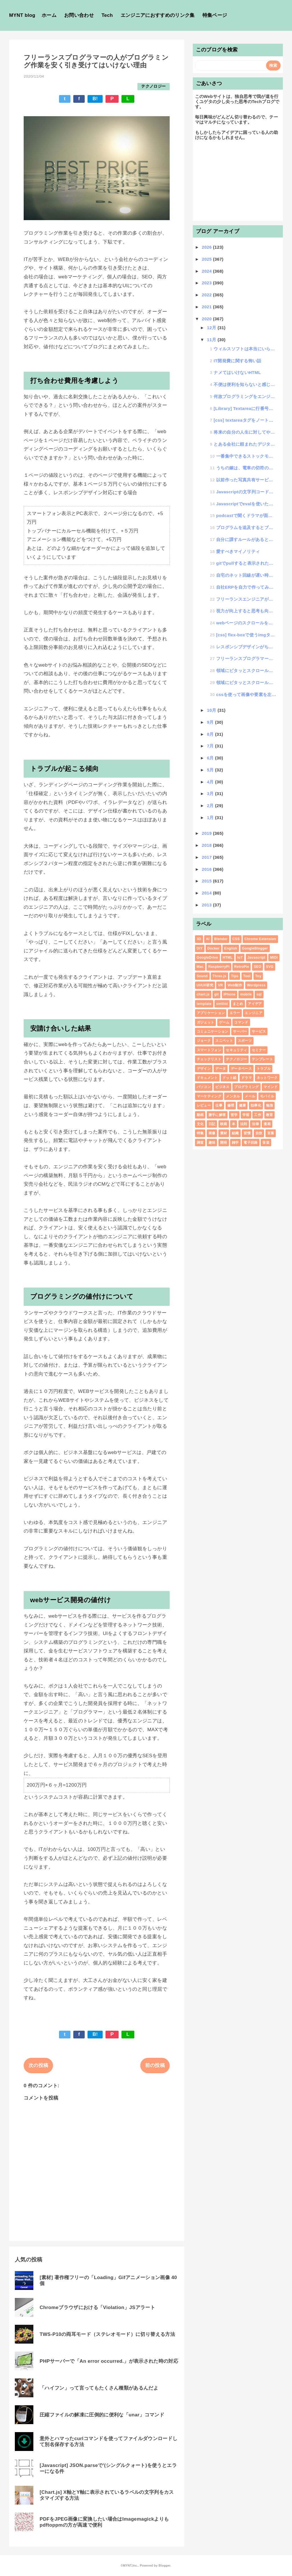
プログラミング (246, 1087)
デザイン (204, 1069)
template (204, 1004)
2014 (207, 892)
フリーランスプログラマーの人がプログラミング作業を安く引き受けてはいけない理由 (246, 658)
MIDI (274, 958)
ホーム (49, 15)
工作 (257, 1115)
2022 (207, 294)
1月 (211, 817)
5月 (211, 769)
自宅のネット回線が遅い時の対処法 (246, 575)
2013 (207, 904)
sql (258, 994)
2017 (207, 857)
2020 (207, 318)
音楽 (265, 1143)
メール (250, 1096)
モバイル (267, 1096)
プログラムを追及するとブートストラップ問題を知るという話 (246, 527)
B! (95, 98)
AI (208, 939)
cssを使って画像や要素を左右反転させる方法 (246, 694)
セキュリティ (236, 1050)
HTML (228, 958)
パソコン (204, 1087)
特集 (200, 1133)
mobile (246, 994)
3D (199, 939)
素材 (223, 1133)
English (230, 948)
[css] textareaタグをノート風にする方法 (245, 420)
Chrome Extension (260, 939)
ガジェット (205, 1022)
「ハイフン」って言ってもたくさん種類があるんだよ (99, 2388)
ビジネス (222, 1087)
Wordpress (256, 985)
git (216, 994)
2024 (207, 271)
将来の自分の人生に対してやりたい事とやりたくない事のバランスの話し (245, 432)
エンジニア (253, 1013)
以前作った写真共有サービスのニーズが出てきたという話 (246, 479)
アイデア (255, 1004)
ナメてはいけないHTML (237, 372)
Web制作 (235, 985)
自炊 (259, 1133)
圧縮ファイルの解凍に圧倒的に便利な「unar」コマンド (102, 2415)
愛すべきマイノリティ (238, 551)
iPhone (230, 994)
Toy (258, 976)
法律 (255, 1124)
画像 (212, 1133)
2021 (207, 306)
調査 (200, 1143)
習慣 (247, 1133)
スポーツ (245, 1041)
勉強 (269, 1105)
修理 (230, 1105)
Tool (247, 976)
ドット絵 (229, 1078)
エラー (235, 1013)
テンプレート (262, 1059)
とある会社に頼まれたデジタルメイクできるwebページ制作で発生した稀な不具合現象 (245, 444)
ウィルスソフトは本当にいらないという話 (245, 348)
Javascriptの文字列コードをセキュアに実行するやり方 (246, 491)
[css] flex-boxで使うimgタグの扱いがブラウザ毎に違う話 (246, 634)
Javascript (256, 958)
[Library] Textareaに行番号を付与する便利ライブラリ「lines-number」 (245, 408)
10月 (212, 710)
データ (220, 1069)
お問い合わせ (79, 15)
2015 (207, 880)
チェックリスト (209, 1059)
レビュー (204, 1105)
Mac (200, 967)
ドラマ (246, 1078)
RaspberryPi (218, 967)
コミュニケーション (212, 1031)
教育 (269, 1115)
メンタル (233, 1096)
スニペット (224, 1041)
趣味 (212, 1143)
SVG (269, 967)
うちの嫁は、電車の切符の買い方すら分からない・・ (246, 467)
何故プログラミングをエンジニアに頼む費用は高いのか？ (245, 396)
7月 (211, 745)
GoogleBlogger (255, 948)
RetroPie (241, 967)
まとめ (238, 1004)
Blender (221, 939)
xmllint (222, 1004)
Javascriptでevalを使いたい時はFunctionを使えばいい (246, 503)
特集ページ (214, 15)
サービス (259, 1031)
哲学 (234, 1115)
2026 (207, 247)
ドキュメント (207, 1078)
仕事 (218, 1105)
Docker (213, 948)
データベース (241, 1069)
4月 (211, 781)
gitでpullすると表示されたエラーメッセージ (246, 563)
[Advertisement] (238, 183)
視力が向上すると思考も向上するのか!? (246, 610)
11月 (212, 339)
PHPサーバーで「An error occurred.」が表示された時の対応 (109, 2361)
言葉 (270, 1133)
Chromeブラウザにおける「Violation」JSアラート (97, 2307)
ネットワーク (267, 1078)
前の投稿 (155, 2065)
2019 (207, 833)
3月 (211, 793)
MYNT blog (22, 15)
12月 (212, 327)
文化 (200, 1124)
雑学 (235, 1143)
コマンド (241, 1022)
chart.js (203, 994)
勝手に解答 (217, 1115)
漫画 (267, 1124)
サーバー (240, 1031)
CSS (236, 939)
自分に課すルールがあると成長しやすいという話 (246, 539)
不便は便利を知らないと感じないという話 (245, 384)
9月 (211, 722)
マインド (270, 1087)
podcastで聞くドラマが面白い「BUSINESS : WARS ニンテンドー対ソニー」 (246, 515)
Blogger (164, 2565)
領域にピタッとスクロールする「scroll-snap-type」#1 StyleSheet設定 (246, 682)
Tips (234, 976)
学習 (246, 1115)
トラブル (264, 1069)
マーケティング (209, 1096)
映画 (223, 1124)
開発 (223, 1143)
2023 (207, 282)
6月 (211, 757)
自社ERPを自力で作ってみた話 (246, 587)
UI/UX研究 (205, 985)
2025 (207, 259)
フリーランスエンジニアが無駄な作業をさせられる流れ (246, 599)
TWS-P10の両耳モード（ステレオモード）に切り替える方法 (107, 2334)
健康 (242, 1105)
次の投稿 (38, 2065)
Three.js (219, 976)
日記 (212, 1124)
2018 (207, 845)
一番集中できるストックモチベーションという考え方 (246, 456)
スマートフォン (209, 1050)
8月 (211, 734)
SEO (257, 967)
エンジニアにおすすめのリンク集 (158, 15)
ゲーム (224, 1022)
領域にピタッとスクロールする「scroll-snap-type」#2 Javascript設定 (246, 670)
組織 (235, 1133)
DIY (200, 948)
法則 (243, 1124)
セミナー (259, 1050)
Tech (107, 15)
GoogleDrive (207, 958)
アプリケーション (211, 1013)
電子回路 (250, 1143)
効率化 (256, 1105)
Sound (202, 976)
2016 (207, 869)
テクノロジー (153, 86)
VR (220, 985)
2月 (211, 805)
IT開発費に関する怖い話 (237, 360)
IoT (240, 958)
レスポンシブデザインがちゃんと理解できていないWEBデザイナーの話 (246, 646)
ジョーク (204, 1041)
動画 (200, 1115)
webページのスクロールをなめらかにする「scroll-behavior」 (246, 622)
